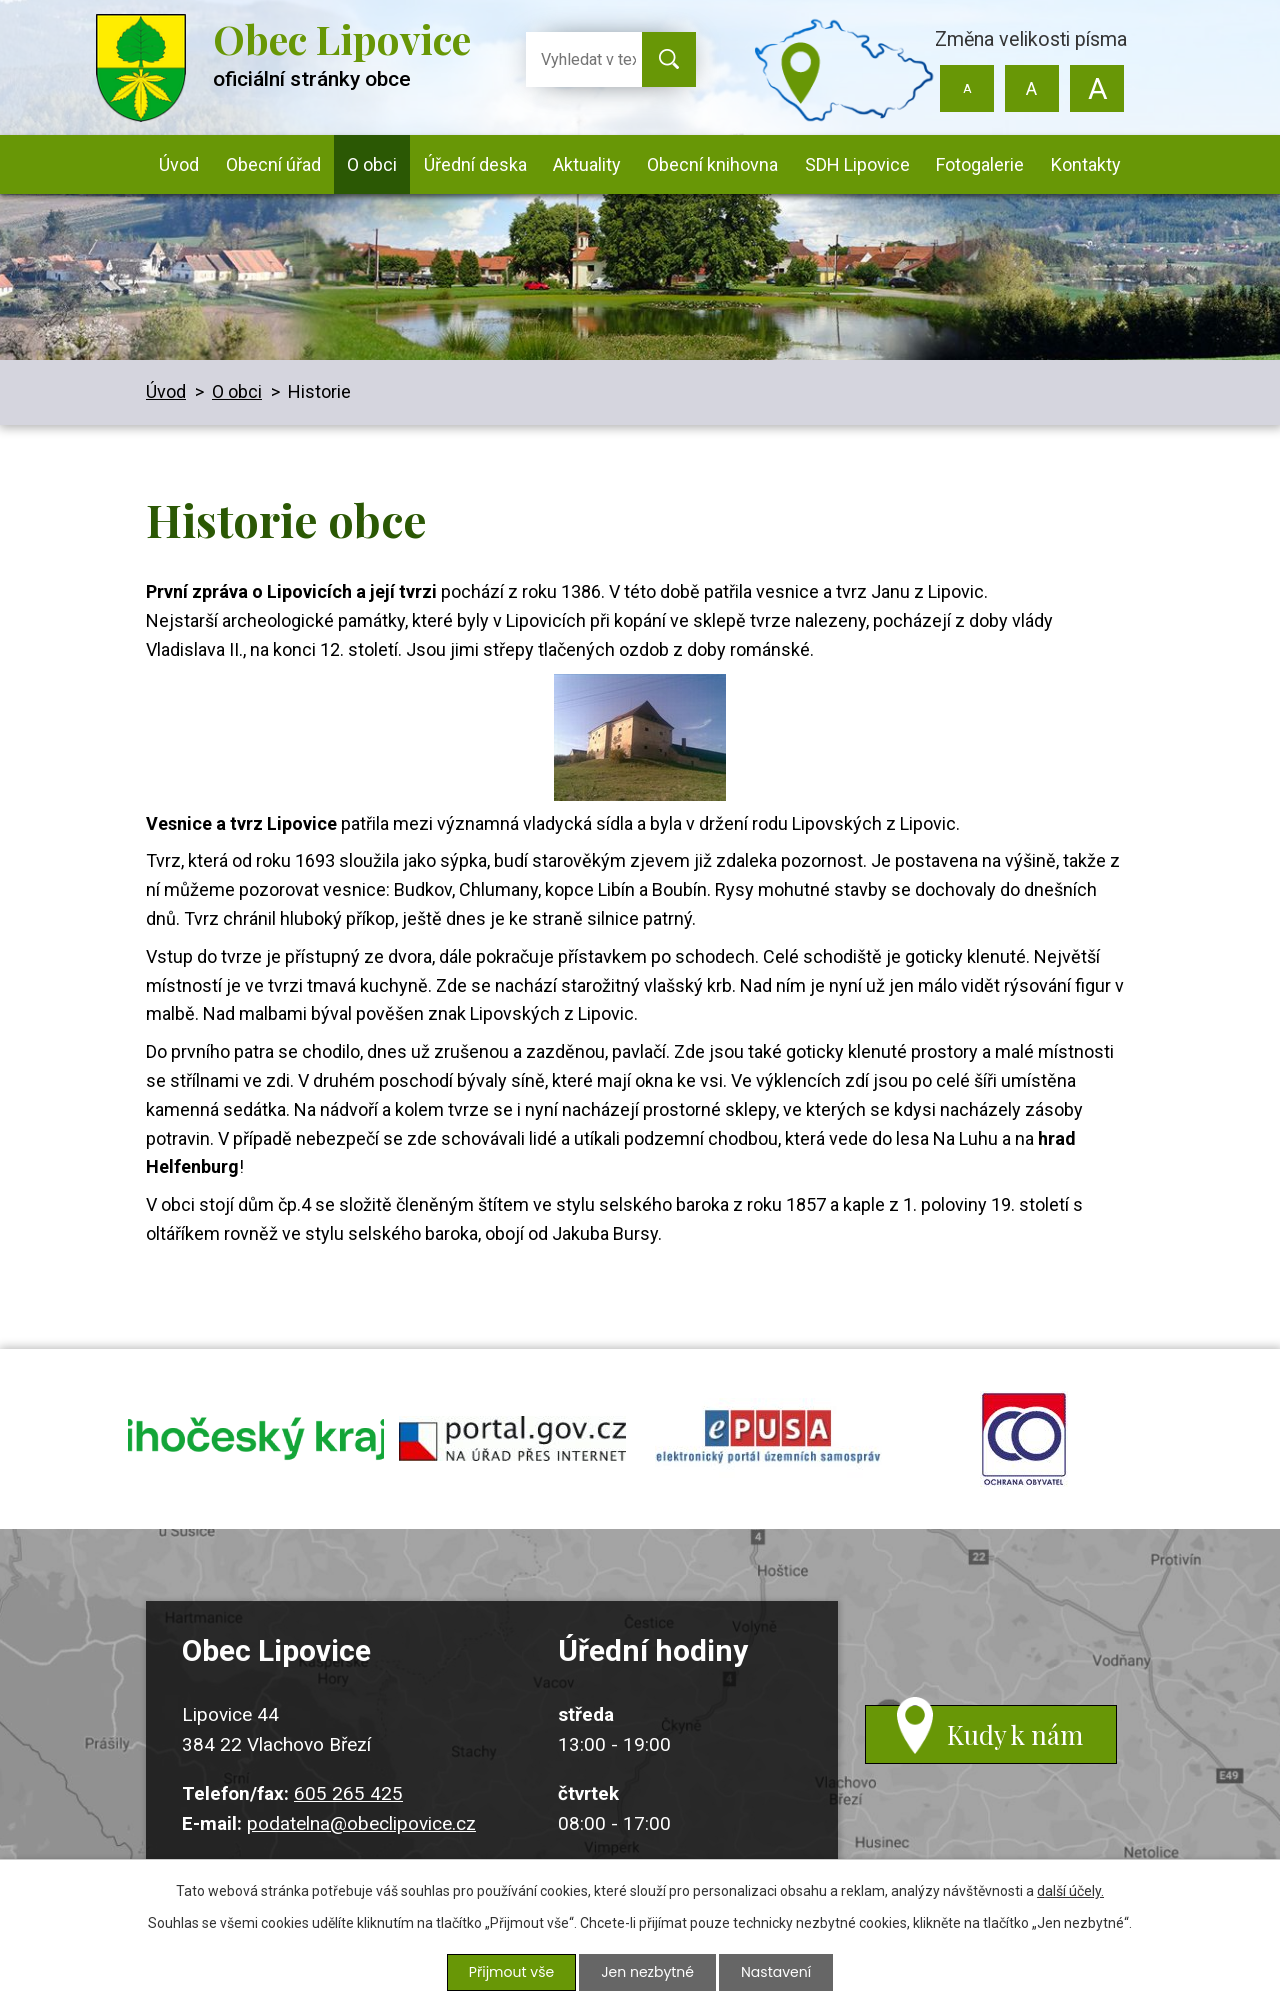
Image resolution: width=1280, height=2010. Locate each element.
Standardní (1031, 88)
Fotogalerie (980, 164)
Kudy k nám (1015, 1734)
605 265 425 (348, 1793)
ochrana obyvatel (1024, 1439)
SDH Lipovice (857, 164)
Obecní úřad (273, 164)
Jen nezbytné (647, 1972)
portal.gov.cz (512, 1439)
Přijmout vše (511, 1972)
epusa (768, 1439)
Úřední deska (475, 164)
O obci (372, 164)
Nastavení (776, 1972)
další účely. (1070, 1891)
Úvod (179, 164)
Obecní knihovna (712, 164)
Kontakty (1086, 164)
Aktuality (587, 164)
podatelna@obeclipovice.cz (361, 1823)
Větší (1096, 88)
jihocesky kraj (256, 1439)
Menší (967, 88)
